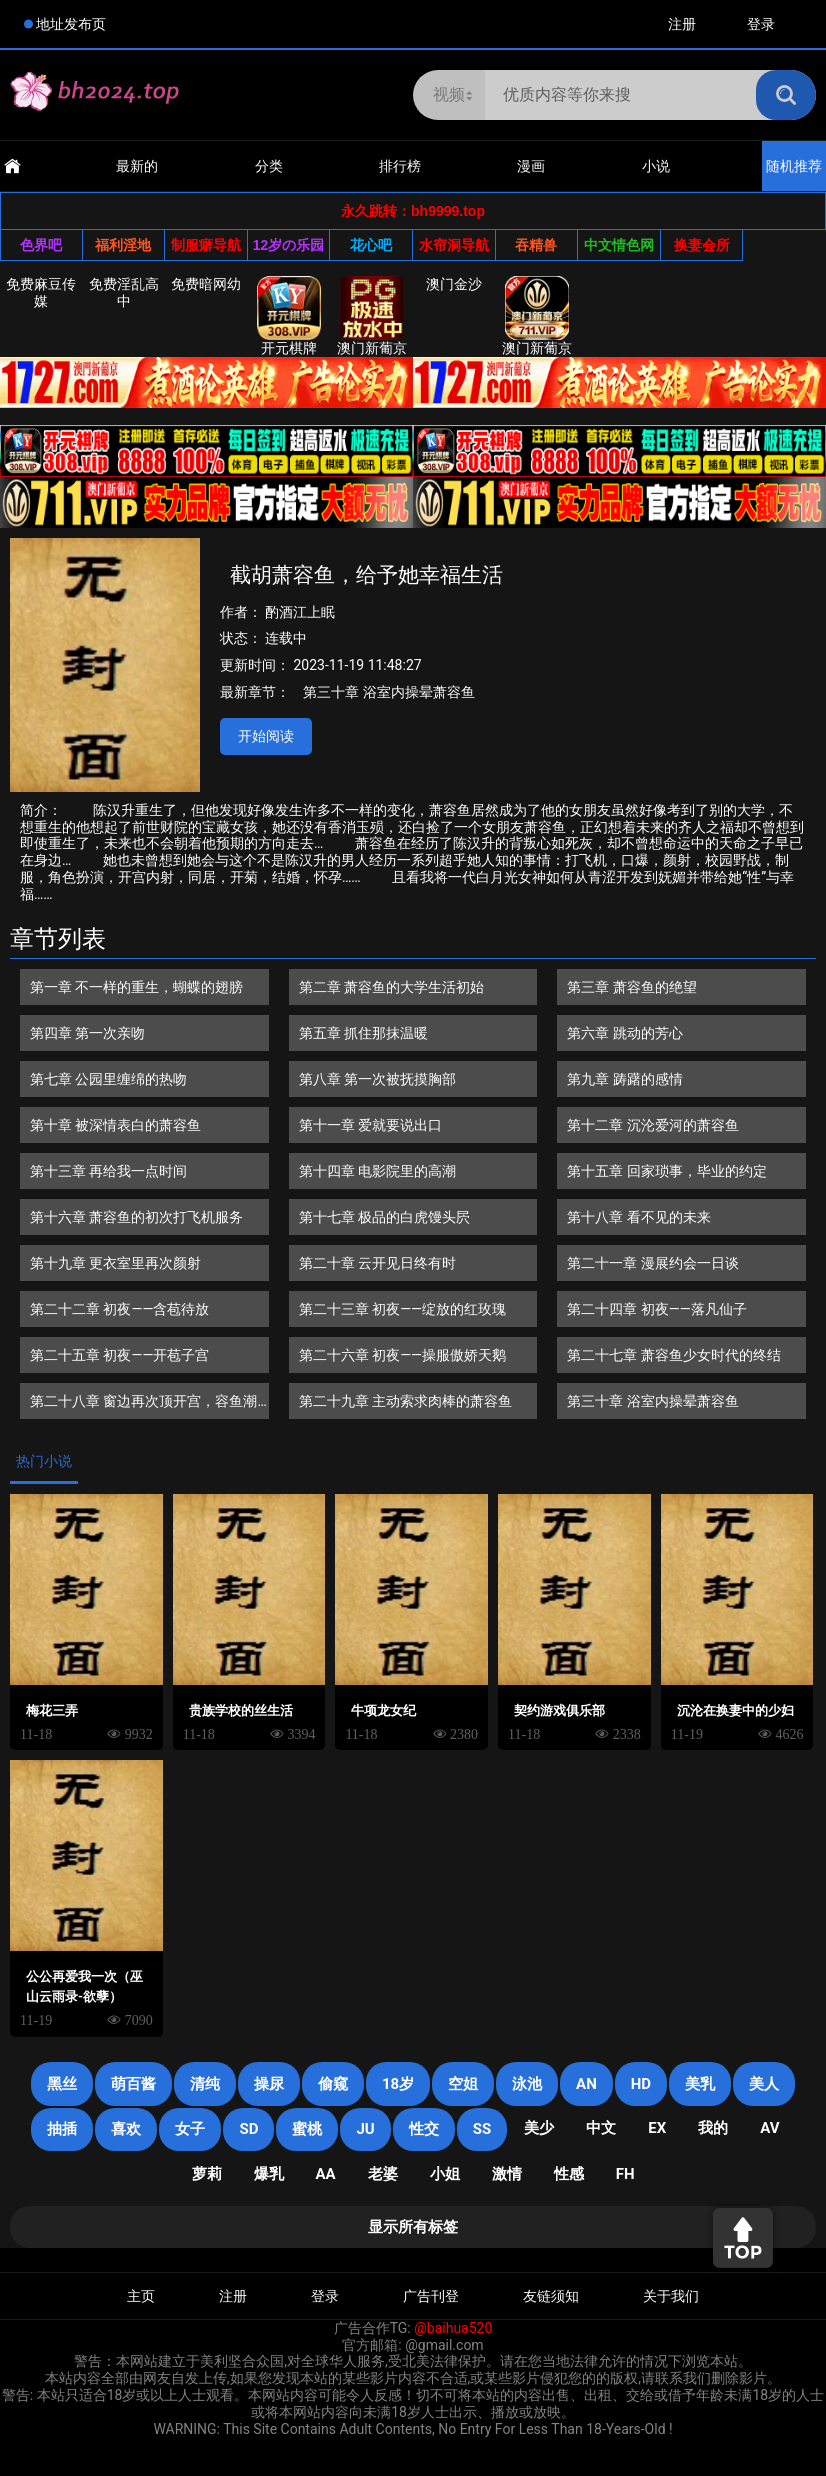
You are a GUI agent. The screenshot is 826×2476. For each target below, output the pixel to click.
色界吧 (41, 245)
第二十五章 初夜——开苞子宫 (119, 1355)
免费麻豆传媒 (41, 292)
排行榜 (400, 166)
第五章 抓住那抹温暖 (363, 1033)
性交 (424, 2129)
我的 (713, 2128)
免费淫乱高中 (124, 292)
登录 (761, 24)
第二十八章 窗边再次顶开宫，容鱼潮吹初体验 (143, 1406)
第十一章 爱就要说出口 (370, 1125)
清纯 (205, 2084)
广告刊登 (431, 2296)
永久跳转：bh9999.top (413, 211)
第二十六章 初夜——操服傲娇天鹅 (402, 1355)
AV (769, 2128)
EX (657, 2128)
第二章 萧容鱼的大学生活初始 (391, 987)
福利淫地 (123, 245)
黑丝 (62, 2084)
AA (326, 2174)
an (586, 2084)
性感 (569, 2174)
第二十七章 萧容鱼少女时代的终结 (673, 1355)
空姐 (463, 2084)
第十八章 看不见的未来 (638, 1217)
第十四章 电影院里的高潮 (377, 1171)
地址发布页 (71, 24)
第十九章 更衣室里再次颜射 (115, 1263)
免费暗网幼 (206, 284)
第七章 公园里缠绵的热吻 (108, 1079)
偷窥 (333, 2084)
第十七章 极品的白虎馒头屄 (384, 1217)
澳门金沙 (454, 284)
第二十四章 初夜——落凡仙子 (656, 1309)
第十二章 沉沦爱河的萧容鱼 (652, 1125)
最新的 (137, 166)
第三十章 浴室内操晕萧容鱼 (388, 692)
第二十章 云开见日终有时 (377, 1263)
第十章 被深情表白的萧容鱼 (115, 1125)
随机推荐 (794, 166)
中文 (601, 2128)
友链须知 (551, 2296)
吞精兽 (536, 245)
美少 (539, 2128)
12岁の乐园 (289, 245)
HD (641, 2084)
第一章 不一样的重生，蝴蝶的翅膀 (136, 987)
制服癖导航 (206, 245)
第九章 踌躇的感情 (624, 1079)
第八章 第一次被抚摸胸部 (377, 1079)
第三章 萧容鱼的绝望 (631, 987)
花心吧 (371, 245)
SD (248, 2129)
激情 (507, 2174)
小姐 (445, 2174)
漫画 (531, 166)
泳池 (527, 2084)
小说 (656, 166)
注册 (682, 24)
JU (365, 2129)
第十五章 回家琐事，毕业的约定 (666, 1171)
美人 (764, 2084)
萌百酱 (133, 2084)
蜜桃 (307, 2129)
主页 (141, 2296)
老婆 (383, 2174)
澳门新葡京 (372, 316)
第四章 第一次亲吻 (87, 1033)
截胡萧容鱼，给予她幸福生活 (366, 575)
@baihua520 (453, 2328)
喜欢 (126, 2129)
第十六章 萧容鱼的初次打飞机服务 (136, 1217)
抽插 (62, 2129)
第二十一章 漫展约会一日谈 (652, 1263)
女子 (190, 2129)
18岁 (398, 2084)
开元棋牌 (289, 316)
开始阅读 (266, 736)
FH (625, 2174)
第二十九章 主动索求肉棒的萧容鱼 (405, 1401)
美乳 (700, 2084)
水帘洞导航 (454, 245)
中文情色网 (619, 245)
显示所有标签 (413, 2227)
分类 (269, 166)
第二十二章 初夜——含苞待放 (119, 1309)
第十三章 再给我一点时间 (108, 1171)
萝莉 (207, 2174)
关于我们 (671, 2296)
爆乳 (269, 2174)
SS (482, 2129)
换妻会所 (702, 245)
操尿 (269, 2084)
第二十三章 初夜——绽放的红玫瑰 (402, 1309)
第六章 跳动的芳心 (624, 1033)
